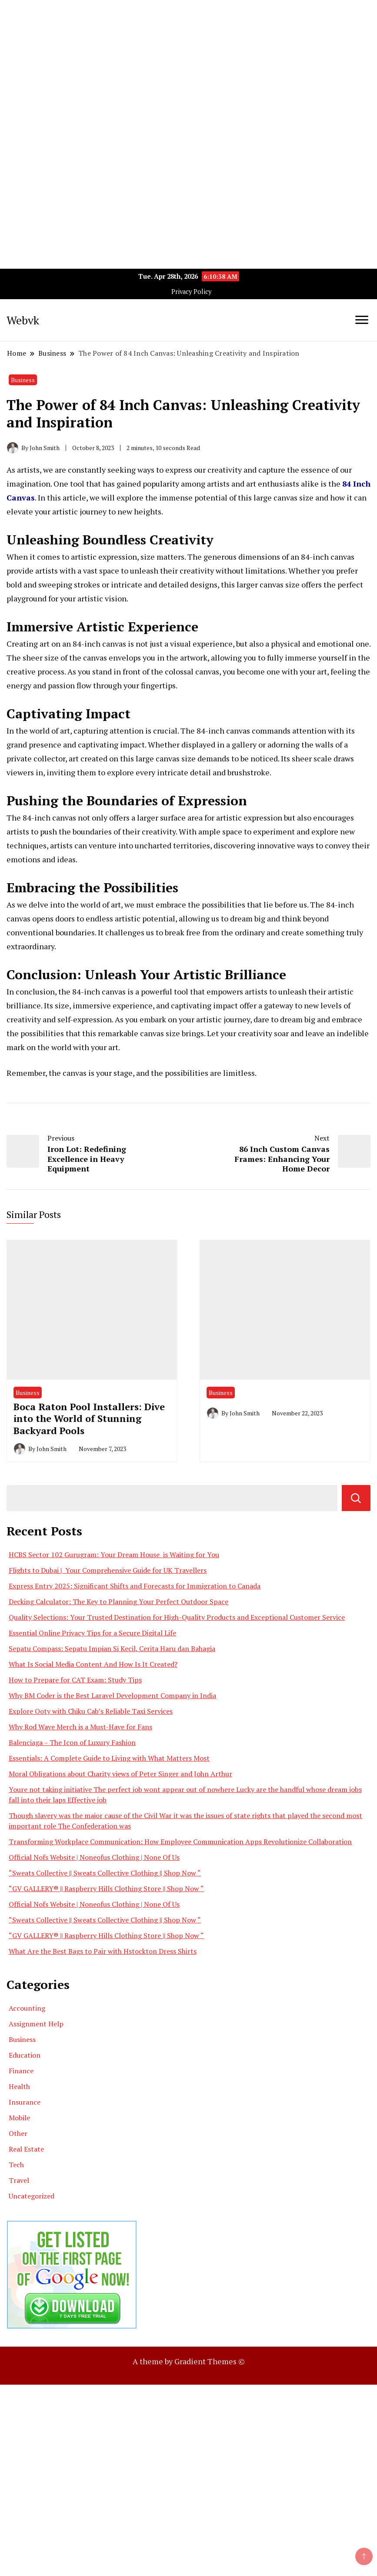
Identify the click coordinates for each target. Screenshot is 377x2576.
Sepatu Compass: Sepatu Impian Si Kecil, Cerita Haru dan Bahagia (112, 1648)
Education (24, 2055)
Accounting (27, 2008)
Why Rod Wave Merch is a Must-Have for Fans (80, 1727)
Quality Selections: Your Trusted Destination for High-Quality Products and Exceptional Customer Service (177, 1617)
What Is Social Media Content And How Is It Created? (93, 1664)
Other (18, 2133)
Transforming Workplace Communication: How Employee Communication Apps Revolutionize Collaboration (180, 1841)
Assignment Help (36, 2024)
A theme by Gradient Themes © (189, 2361)
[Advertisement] (188, 61)
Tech (16, 2164)
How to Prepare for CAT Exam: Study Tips (75, 1680)
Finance (21, 2070)
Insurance (24, 2102)
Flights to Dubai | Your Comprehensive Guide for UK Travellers (108, 1570)
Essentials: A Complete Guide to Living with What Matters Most (109, 1758)
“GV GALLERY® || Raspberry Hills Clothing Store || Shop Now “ (106, 1888)
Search (356, 1498)
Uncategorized (31, 2196)
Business (23, 380)
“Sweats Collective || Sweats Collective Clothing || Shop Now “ (105, 1873)
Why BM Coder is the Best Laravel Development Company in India (112, 1695)
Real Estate (26, 2149)
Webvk (23, 320)
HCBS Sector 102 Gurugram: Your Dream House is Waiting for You (114, 1554)
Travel (19, 2180)
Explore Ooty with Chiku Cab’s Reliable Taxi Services (91, 1711)
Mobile (19, 2117)
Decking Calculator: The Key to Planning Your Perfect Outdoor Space (118, 1601)
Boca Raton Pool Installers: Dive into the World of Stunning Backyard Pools (89, 1418)
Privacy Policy (191, 291)
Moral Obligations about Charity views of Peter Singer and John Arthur (120, 1774)
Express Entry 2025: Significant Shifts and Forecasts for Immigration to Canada (134, 1586)
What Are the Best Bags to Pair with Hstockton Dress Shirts (103, 1951)
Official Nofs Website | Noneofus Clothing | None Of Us (94, 1857)
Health (19, 2086)
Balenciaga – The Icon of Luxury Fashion (72, 1742)
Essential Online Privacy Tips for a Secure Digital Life (92, 1633)
